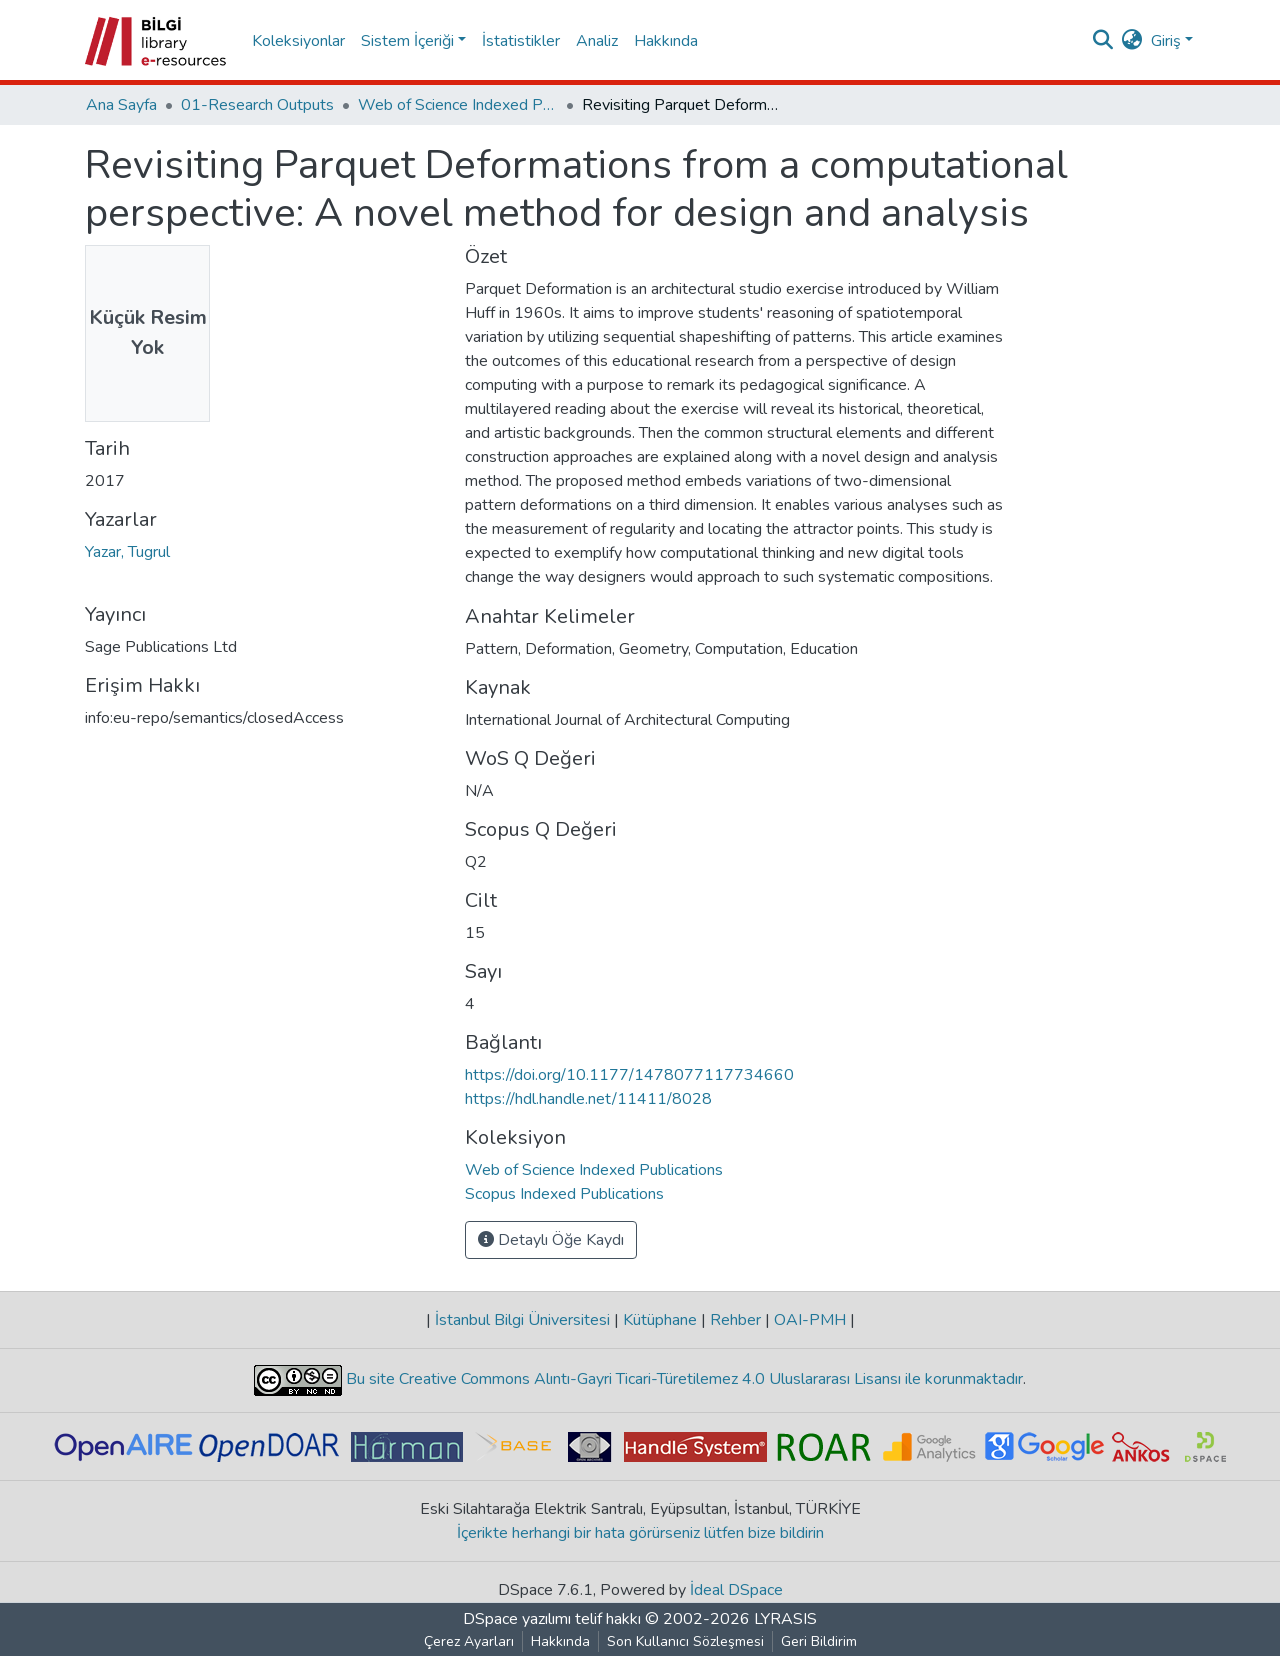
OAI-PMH (810, 1320)
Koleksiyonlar (298, 41)
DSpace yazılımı (517, 1619)
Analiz (597, 41)
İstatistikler (521, 41)
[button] (1132, 41)
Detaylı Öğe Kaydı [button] (551, 1240)
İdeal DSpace (736, 1590)
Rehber (735, 1320)
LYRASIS (785, 1619)
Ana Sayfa (121, 105)
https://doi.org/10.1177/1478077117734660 (629, 1075)
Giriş (1166, 41)
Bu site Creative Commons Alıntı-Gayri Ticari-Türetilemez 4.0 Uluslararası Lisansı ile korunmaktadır (682, 1379)
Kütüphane (660, 1320)
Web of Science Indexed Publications (458, 105)
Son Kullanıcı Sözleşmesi (685, 1641)
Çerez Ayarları (469, 1641)
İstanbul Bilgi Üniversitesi (522, 1320)
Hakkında (666, 41)
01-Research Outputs (257, 105)
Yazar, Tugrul (127, 552)
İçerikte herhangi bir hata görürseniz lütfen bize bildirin (640, 1533)
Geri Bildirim (819, 1641)
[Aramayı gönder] (1103, 41)
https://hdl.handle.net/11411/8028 (588, 1099)
